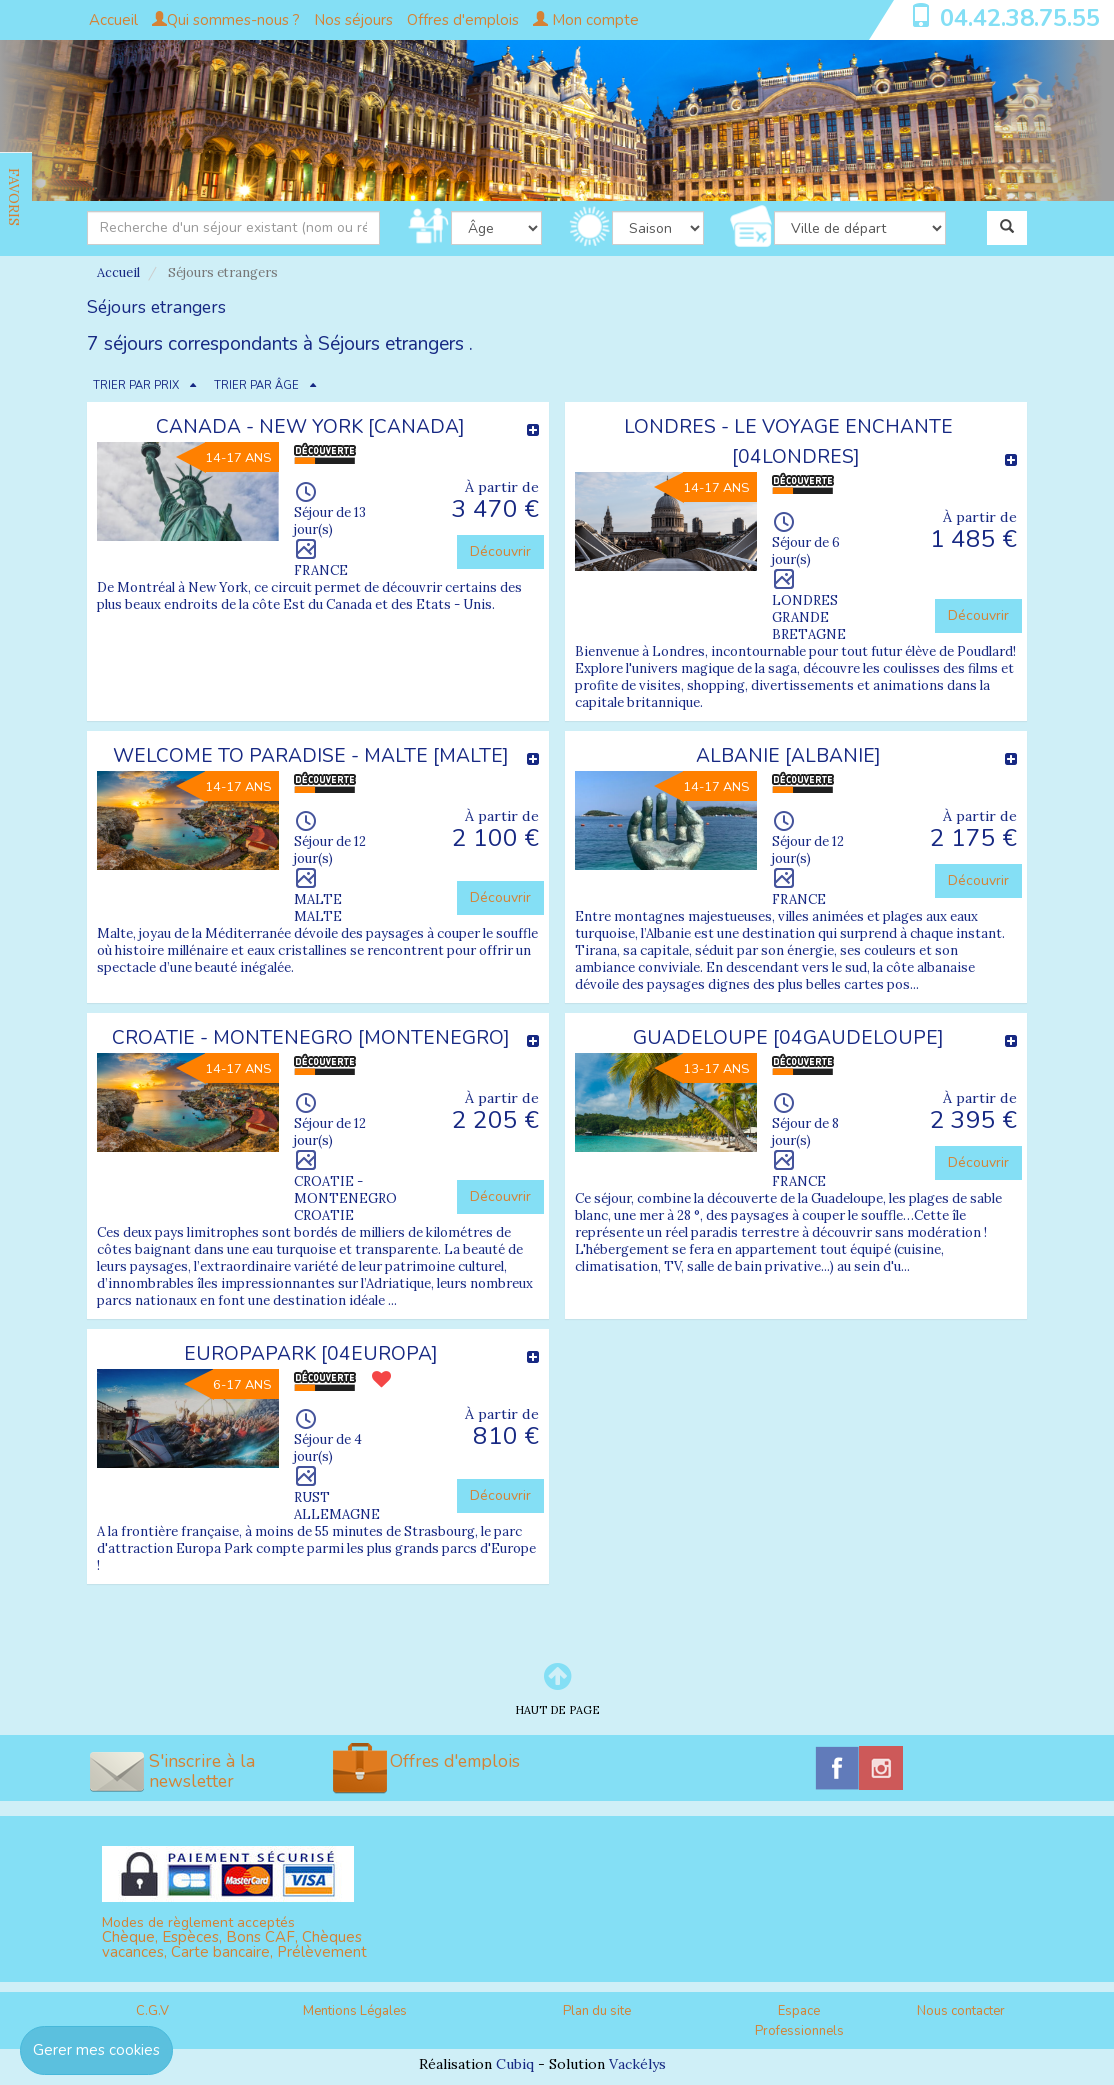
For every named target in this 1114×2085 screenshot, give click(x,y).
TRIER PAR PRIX (136, 385)
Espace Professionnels (799, 2021)
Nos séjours (353, 20)
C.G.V (152, 2011)
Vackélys (637, 2064)
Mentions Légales (355, 2011)
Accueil (113, 20)
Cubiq (515, 2064)
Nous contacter (961, 2011)
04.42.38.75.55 (1020, 18)
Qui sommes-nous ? (226, 20)
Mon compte (586, 20)
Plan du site (597, 2011)
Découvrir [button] (500, 551)
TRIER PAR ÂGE (256, 385)
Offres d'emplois (463, 20)
